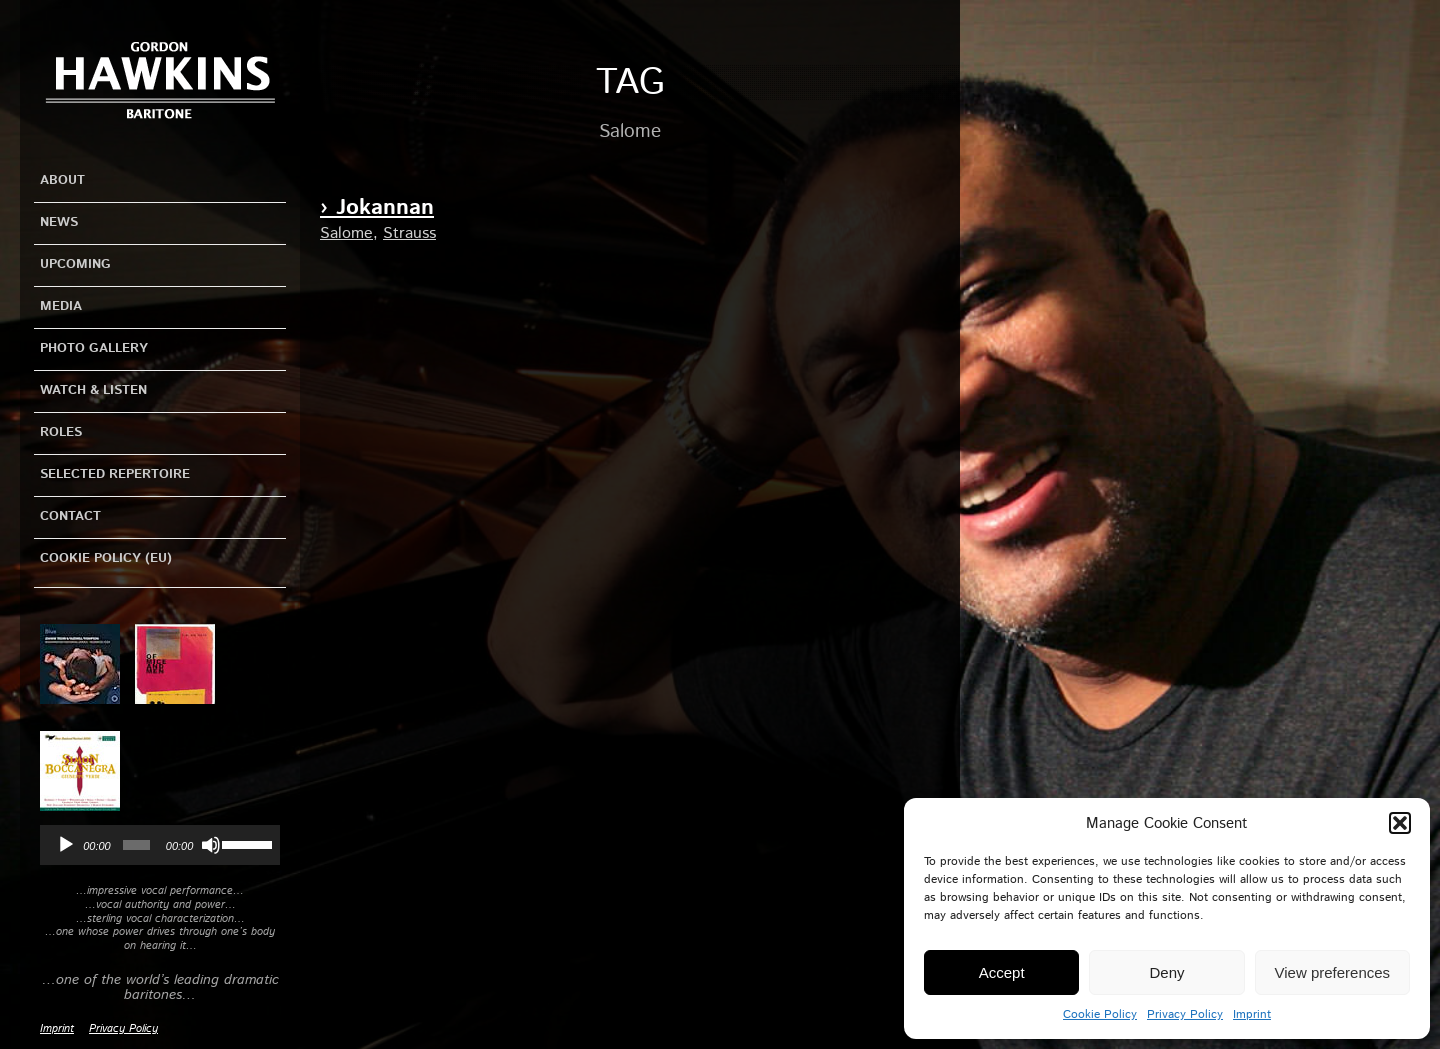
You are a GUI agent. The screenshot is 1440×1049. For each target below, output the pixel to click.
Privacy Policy (1185, 1014)
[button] (1400, 823)
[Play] (66, 845)
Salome (346, 233)
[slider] (136, 845)
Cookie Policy (1100, 1014)
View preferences (1333, 972)
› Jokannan (377, 208)
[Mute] (211, 845)
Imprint (1252, 1014)
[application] (160, 845)
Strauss (409, 233)
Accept (1002, 972)
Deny (1166, 972)
